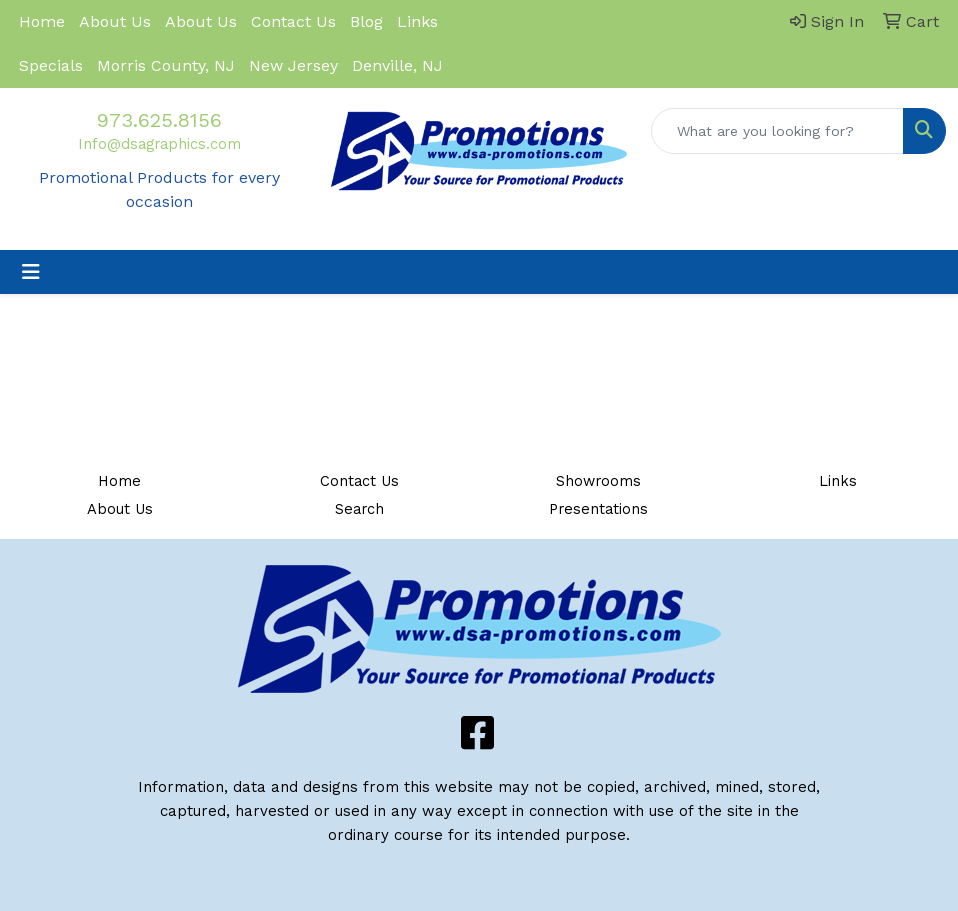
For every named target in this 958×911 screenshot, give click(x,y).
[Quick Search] (777, 131)
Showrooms (598, 481)
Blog (366, 21)
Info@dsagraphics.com (159, 144)
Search (359, 509)
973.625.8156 (159, 120)
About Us (115, 21)
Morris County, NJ (166, 65)
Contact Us (293, 21)
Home (42, 21)
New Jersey (293, 65)
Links (417, 21)
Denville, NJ (397, 65)
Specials (51, 65)
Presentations (598, 509)
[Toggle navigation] (31, 272)
